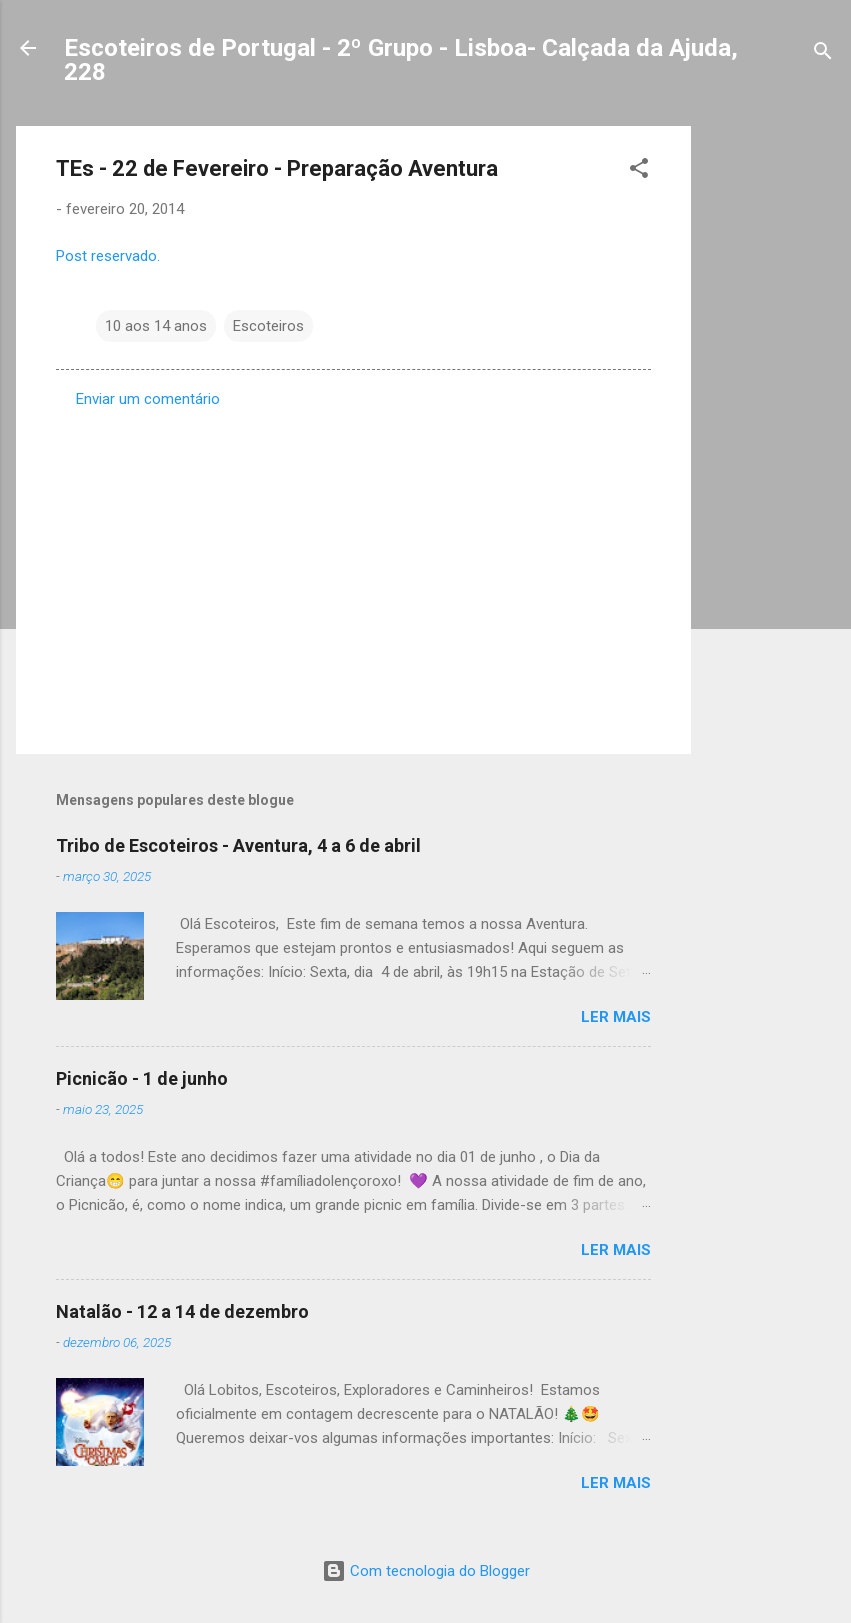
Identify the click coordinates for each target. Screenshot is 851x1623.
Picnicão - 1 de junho (142, 1078)
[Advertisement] (771, 426)
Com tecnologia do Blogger (426, 1571)
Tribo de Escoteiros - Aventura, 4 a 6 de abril (238, 845)
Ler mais (616, 1017)
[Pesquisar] (823, 54)
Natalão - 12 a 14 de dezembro (182, 1311)
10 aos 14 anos (156, 326)
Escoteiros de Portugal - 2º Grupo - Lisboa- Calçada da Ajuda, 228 (401, 60)
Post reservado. (108, 256)
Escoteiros (268, 326)
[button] (639, 171)
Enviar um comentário (148, 399)
